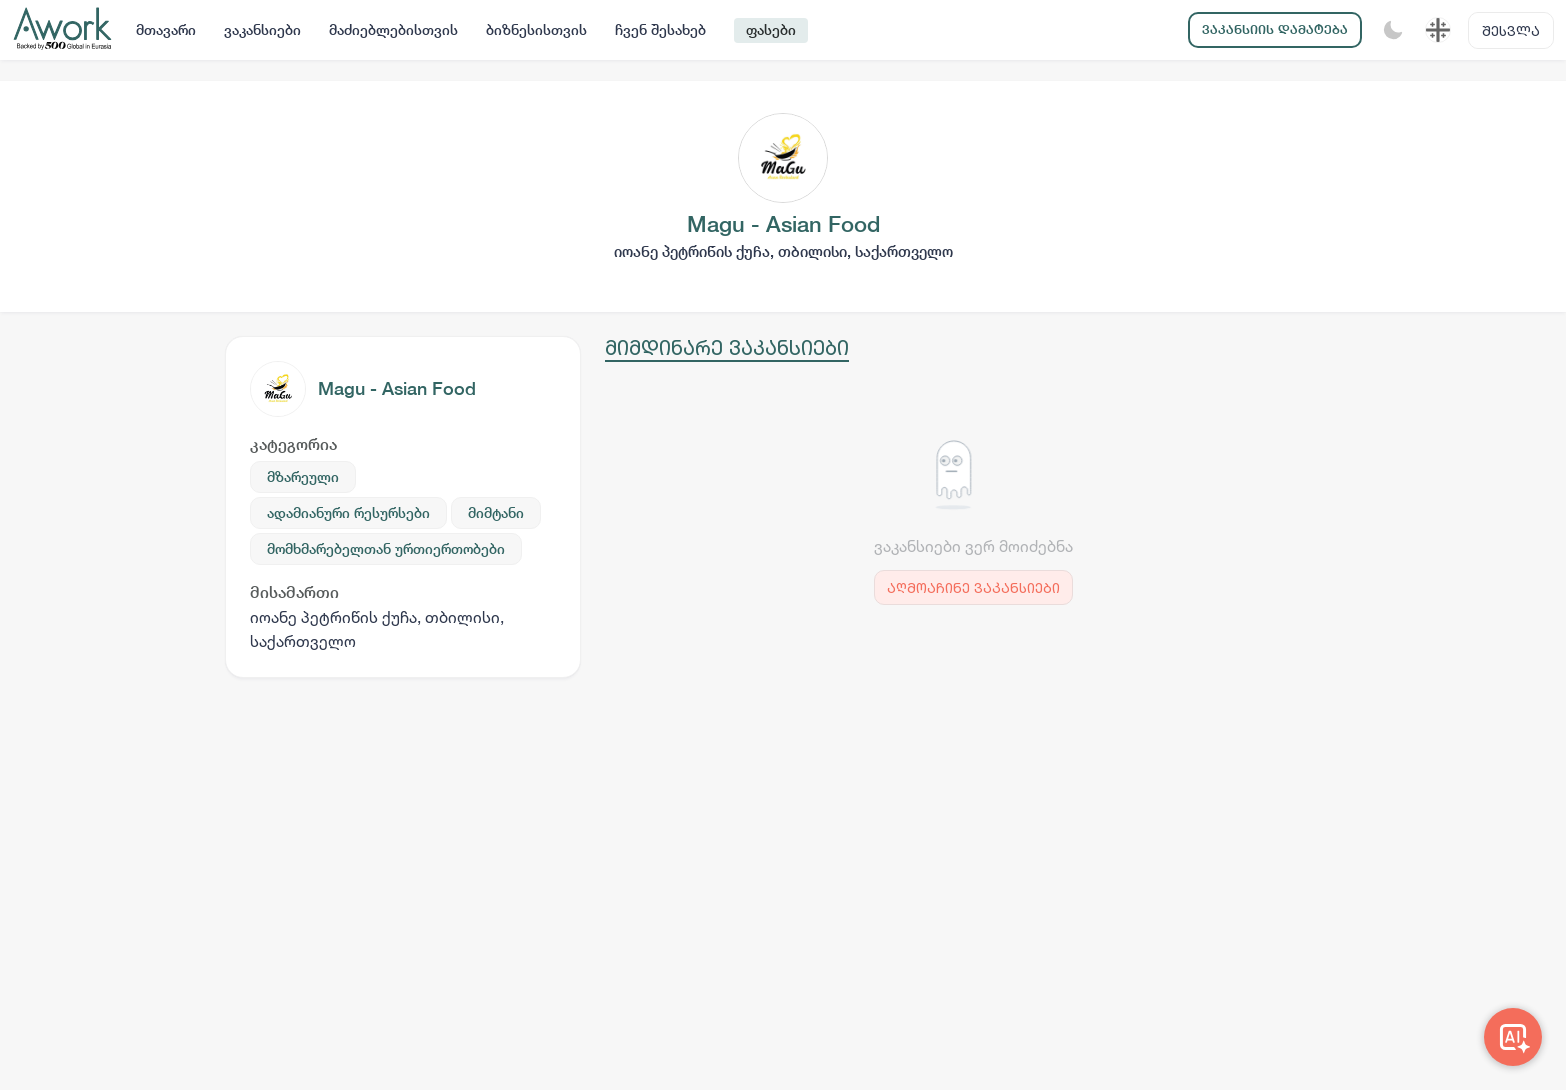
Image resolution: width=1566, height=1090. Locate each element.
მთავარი (166, 30)
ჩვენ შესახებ (660, 30)
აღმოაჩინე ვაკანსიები (973, 587)
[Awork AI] (1513, 1037)
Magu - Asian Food (397, 388)
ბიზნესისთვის (536, 30)
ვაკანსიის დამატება (1275, 29)
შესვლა (1511, 30)
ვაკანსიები (262, 30)
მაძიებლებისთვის (393, 30)
